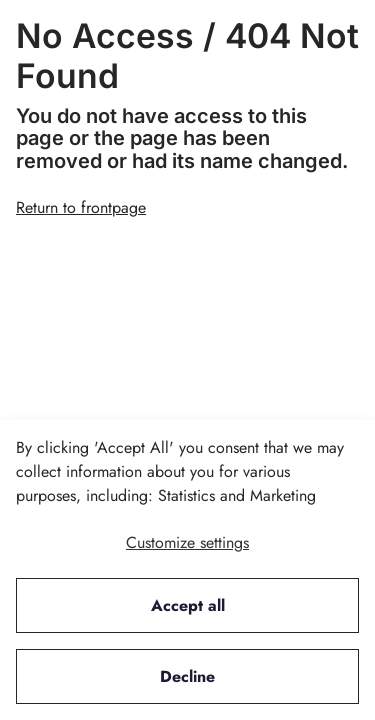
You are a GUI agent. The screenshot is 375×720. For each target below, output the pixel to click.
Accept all (188, 605)
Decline (187, 676)
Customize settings (187, 542)
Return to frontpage (81, 207)
